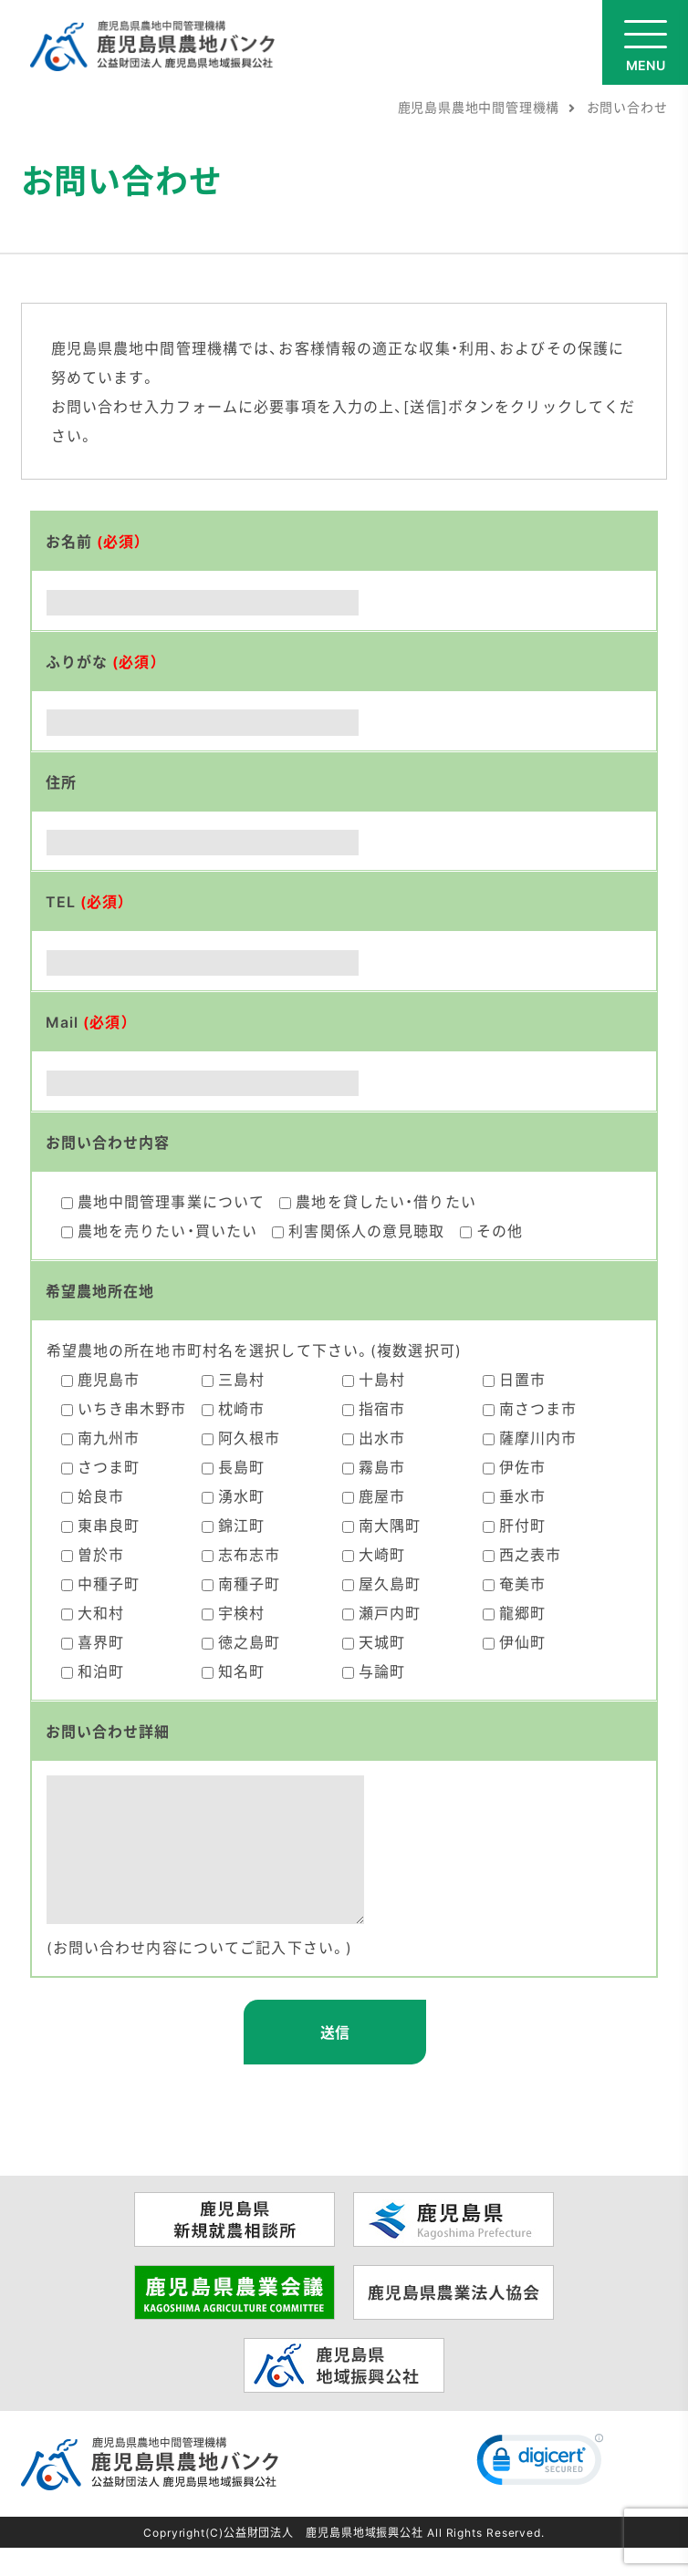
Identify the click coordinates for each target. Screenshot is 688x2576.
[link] (540, 2492)
